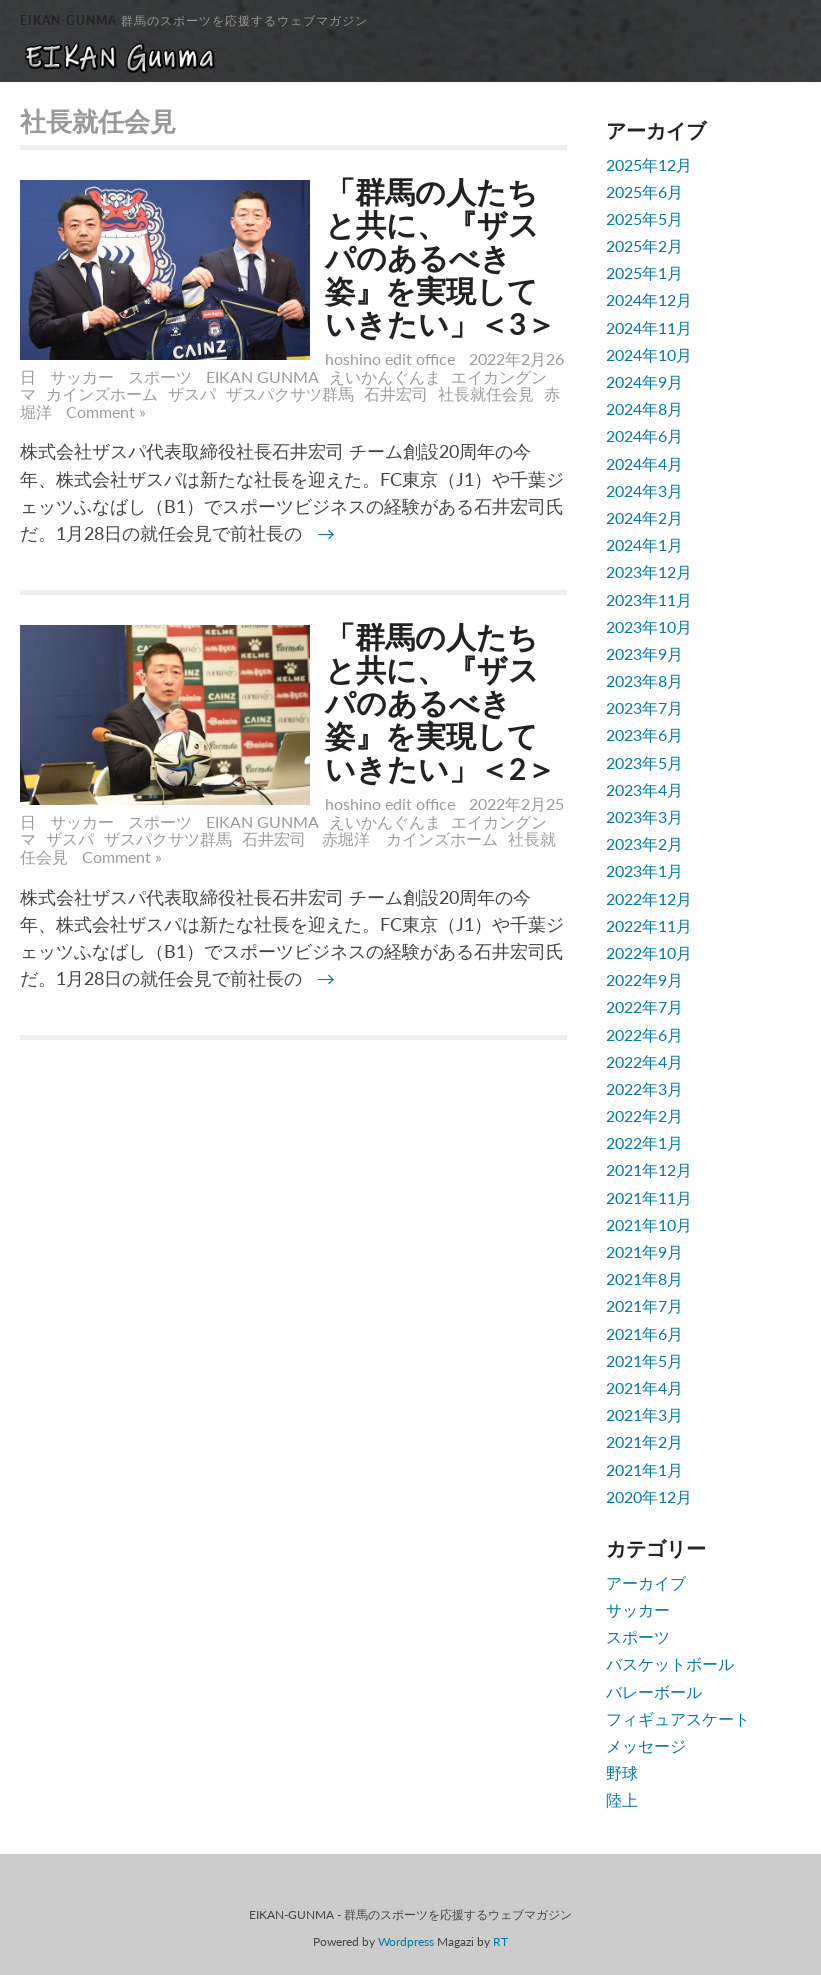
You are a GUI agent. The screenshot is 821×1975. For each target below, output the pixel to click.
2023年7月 (644, 707)
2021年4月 (644, 1387)
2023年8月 (644, 680)
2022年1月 (644, 1142)
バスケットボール (670, 1663)
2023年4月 (644, 789)
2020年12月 (649, 1496)
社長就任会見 (486, 393)
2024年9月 (644, 381)
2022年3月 (644, 1088)
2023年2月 (644, 843)
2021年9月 (644, 1251)
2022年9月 (644, 979)
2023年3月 (644, 816)
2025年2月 (644, 245)
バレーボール (654, 1691)
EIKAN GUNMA (262, 376)
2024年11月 (649, 327)
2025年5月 (644, 218)
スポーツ (160, 376)
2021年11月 (649, 1197)
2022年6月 (644, 1034)
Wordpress (406, 1941)
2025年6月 (644, 191)
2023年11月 (649, 599)
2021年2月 (644, 1441)
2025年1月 (644, 272)
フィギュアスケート (678, 1718)
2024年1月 (644, 544)
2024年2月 (644, 517)
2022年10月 (649, 952)
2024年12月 (649, 299)
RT (500, 1941)
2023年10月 (649, 626)
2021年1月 (644, 1469)
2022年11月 (649, 925)
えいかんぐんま (385, 376)
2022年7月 (644, 1006)
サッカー (82, 376)
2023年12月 (649, 571)
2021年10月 (649, 1224)
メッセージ (646, 1745)
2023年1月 (644, 870)
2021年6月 (644, 1333)
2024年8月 (644, 408)
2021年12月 (649, 1169)
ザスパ (192, 393)
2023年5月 (644, 762)
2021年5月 (644, 1360)
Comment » (106, 411)
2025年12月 (649, 164)
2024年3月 (644, 490)
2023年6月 (644, 734)
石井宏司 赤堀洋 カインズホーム (370, 838)
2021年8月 (644, 1278)
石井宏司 (396, 393)
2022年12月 (649, 898)
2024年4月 (644, 463)
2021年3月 (644, 1414)
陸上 (622, 1799)
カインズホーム (102, 393)
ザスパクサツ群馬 (290, 393)
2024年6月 (644, 435)
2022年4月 (644, 1061)
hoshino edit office (390, 358)
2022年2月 (644, 1115)
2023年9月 (644, 653)
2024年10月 (649, 354)
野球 (622, 1772)
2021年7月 (644, 1305)
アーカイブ (646, 1582)
